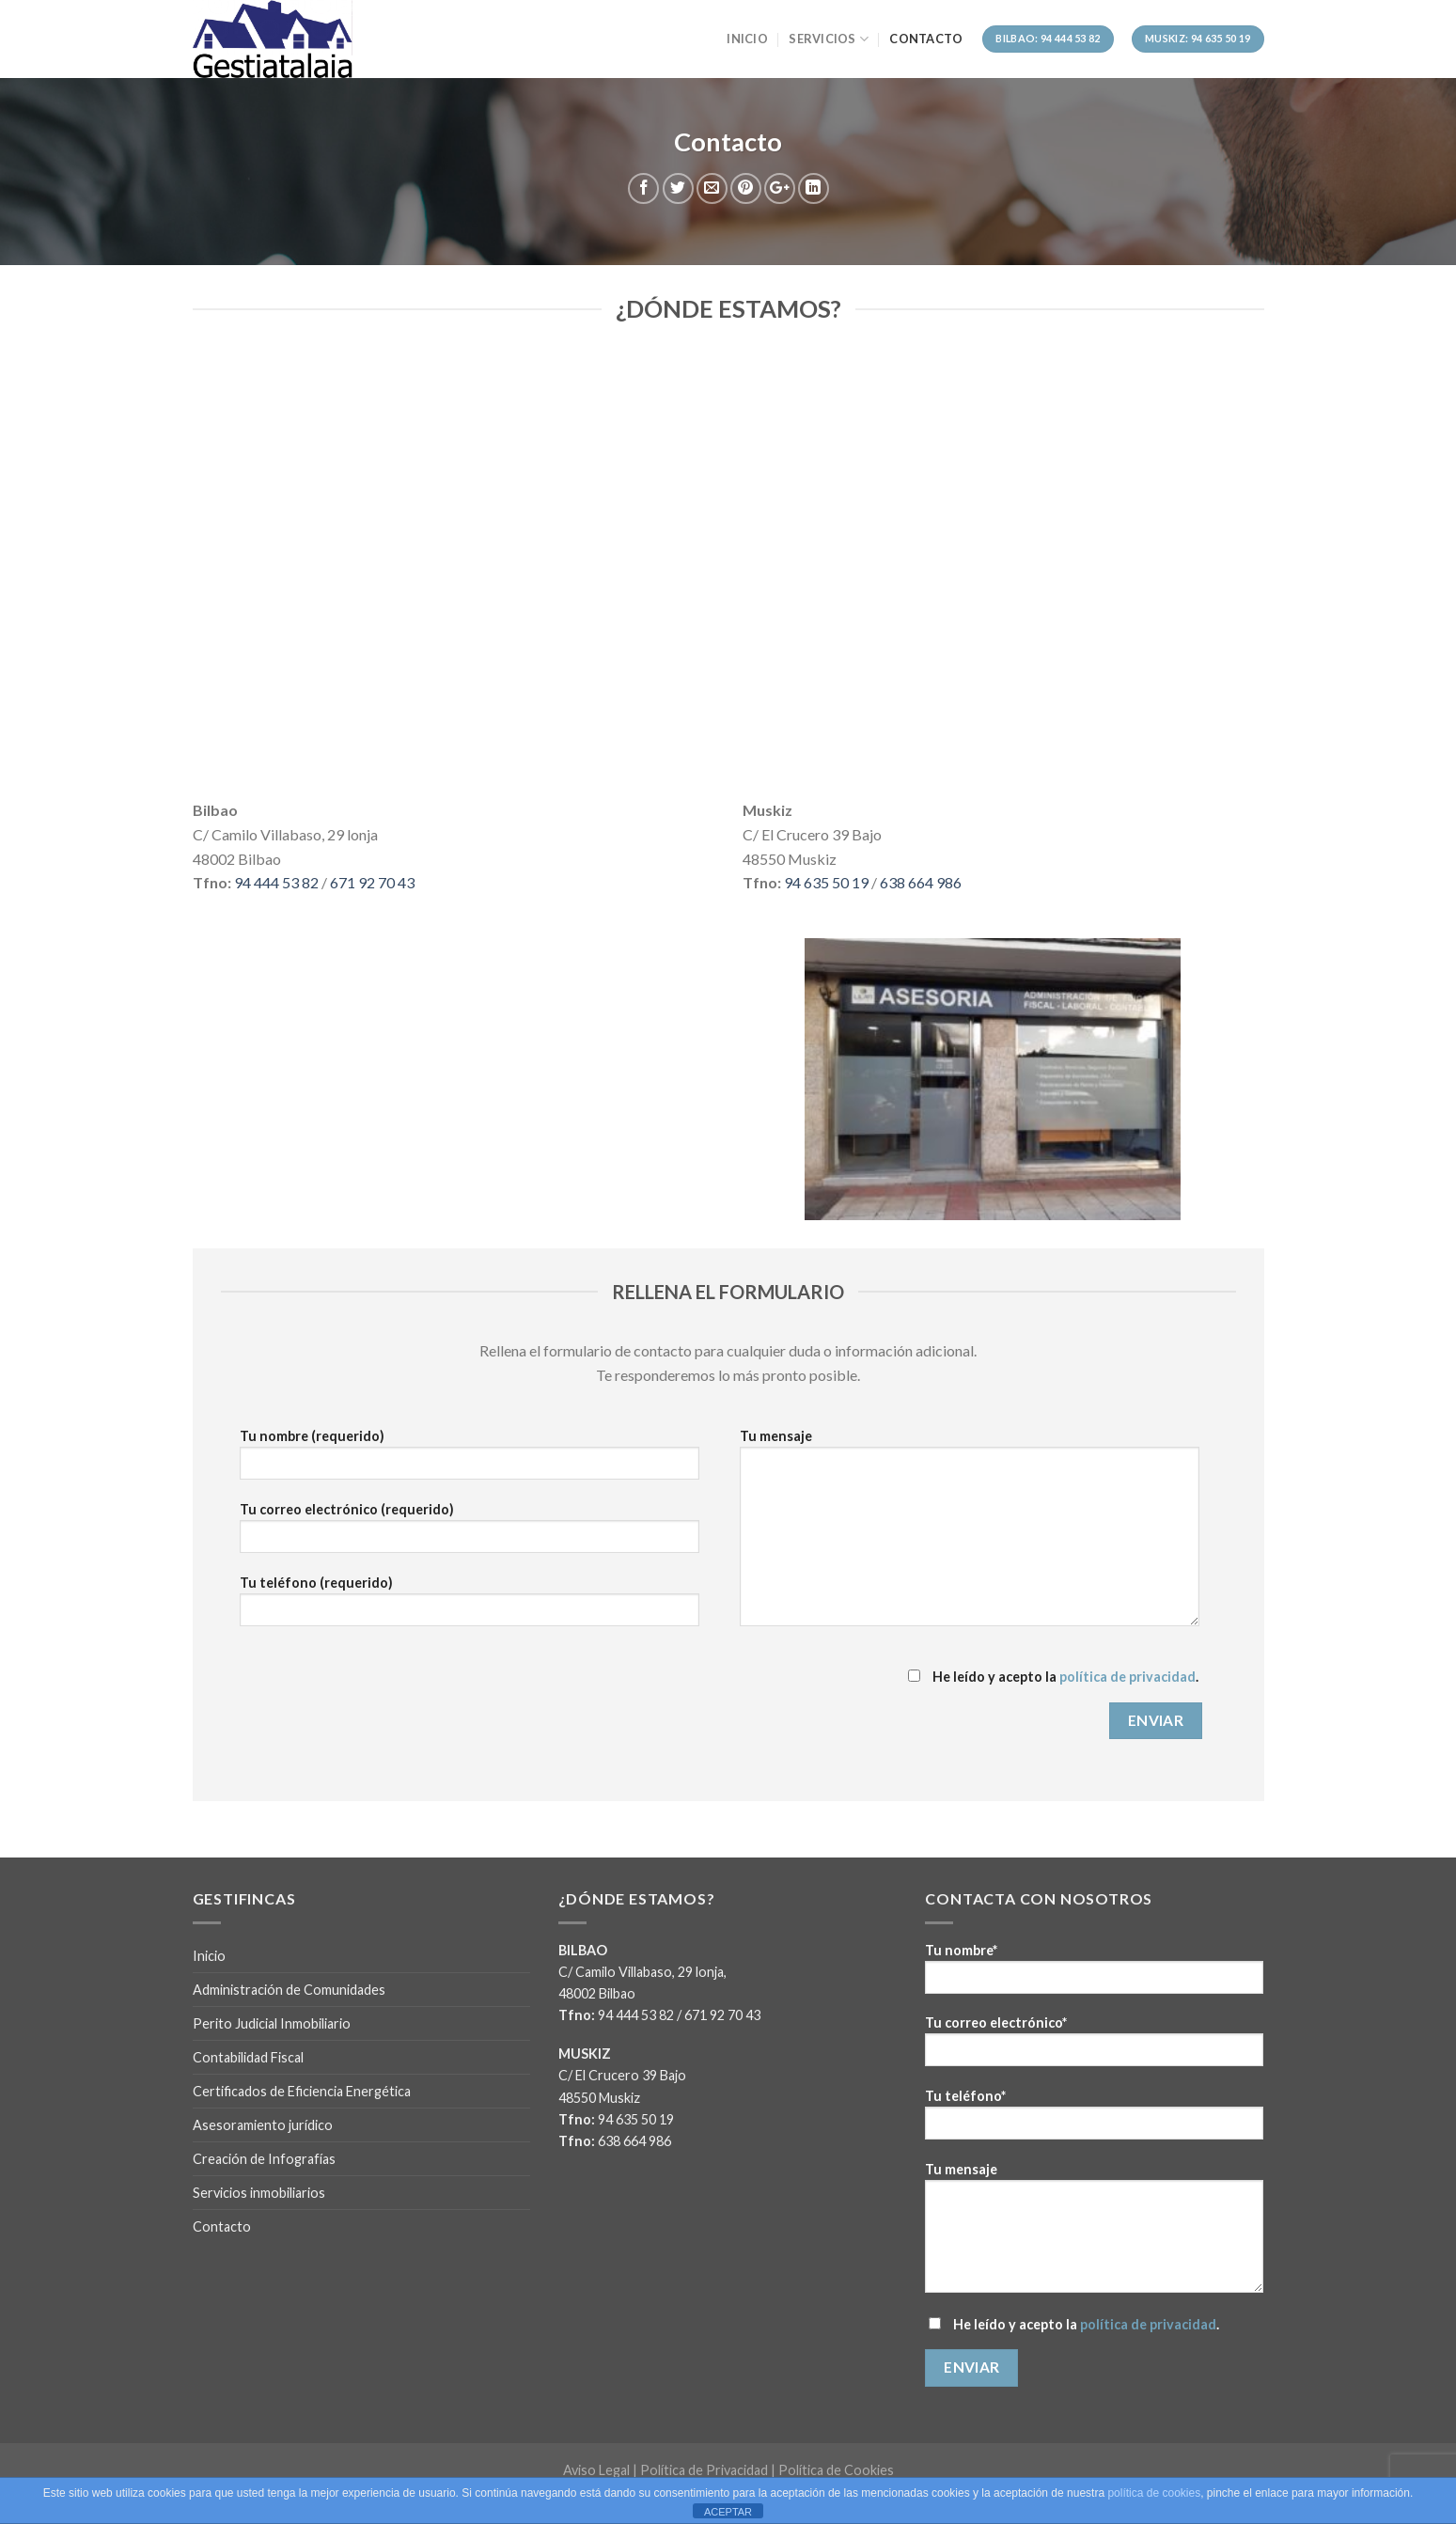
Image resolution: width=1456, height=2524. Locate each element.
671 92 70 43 (372, 882)
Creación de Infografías (264, 2159)
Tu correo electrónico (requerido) (469, 1533)
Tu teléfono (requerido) (469, 1607)
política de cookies (1153, 2493)
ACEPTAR (728, 2511)
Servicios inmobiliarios (259, 2193)
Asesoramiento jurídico (263, 2125)
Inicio (747, 38)
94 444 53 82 (276, 882)
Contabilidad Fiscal (248, 2057)
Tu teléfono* (1094, 2120)
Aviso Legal (596, 2470)
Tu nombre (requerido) (469, 1460)
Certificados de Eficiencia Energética (302, 2091)
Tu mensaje (969, 1533)
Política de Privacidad (704, 2470)
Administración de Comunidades (289, 1990)
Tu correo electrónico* (1094, 2046)
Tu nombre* (1094, 1974)
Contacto (926, 38)
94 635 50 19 (826, 882)
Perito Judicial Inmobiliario (272, 2023)
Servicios (829, 39)
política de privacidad (1127, 1677)
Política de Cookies (836, 2470)
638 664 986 (921, 882)
